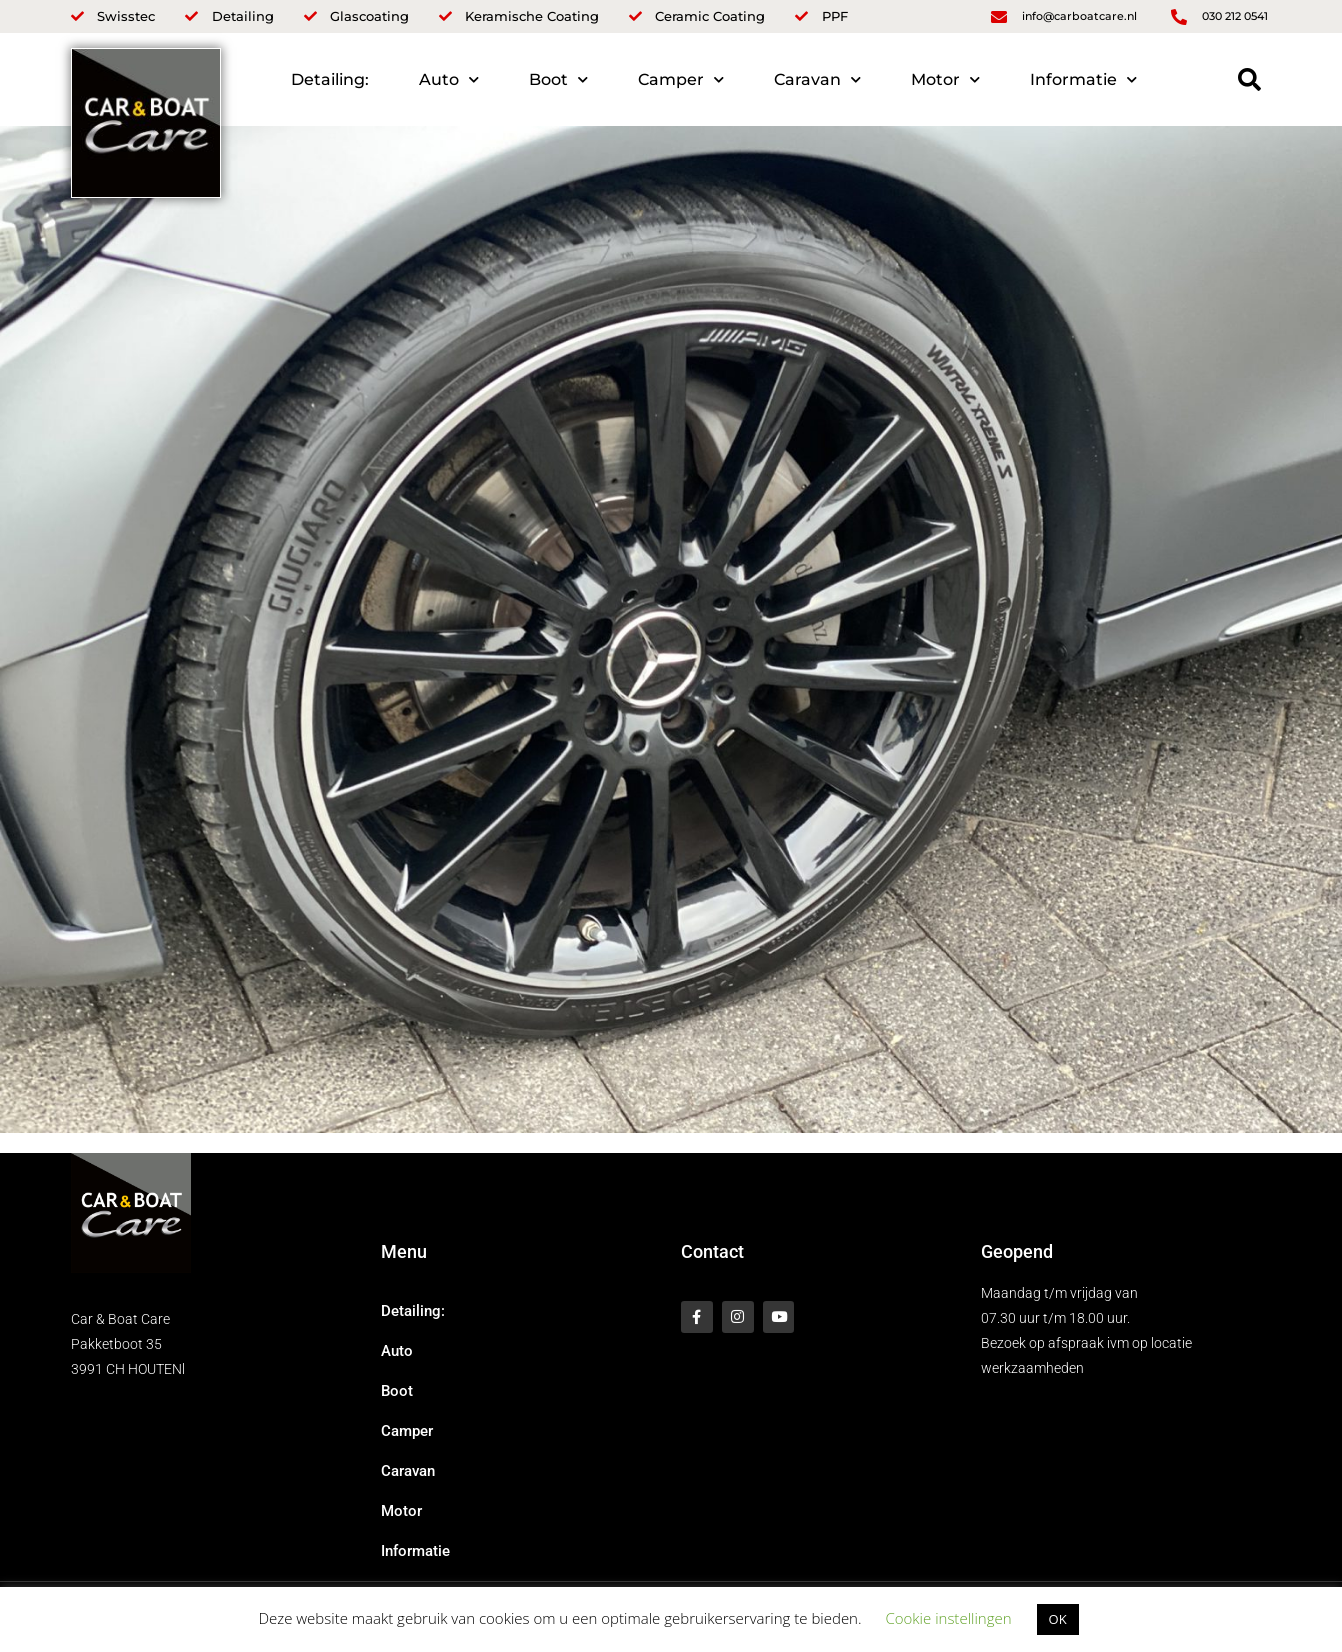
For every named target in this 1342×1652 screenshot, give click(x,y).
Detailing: (330, 79)
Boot (558, 79)
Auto (449, 79)
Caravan (817, 79)
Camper (681, 79)
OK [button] (1058, 1619)
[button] (1249, 79)
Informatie (1083, 79)
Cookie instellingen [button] (948, 1618)
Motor (945, 79)
